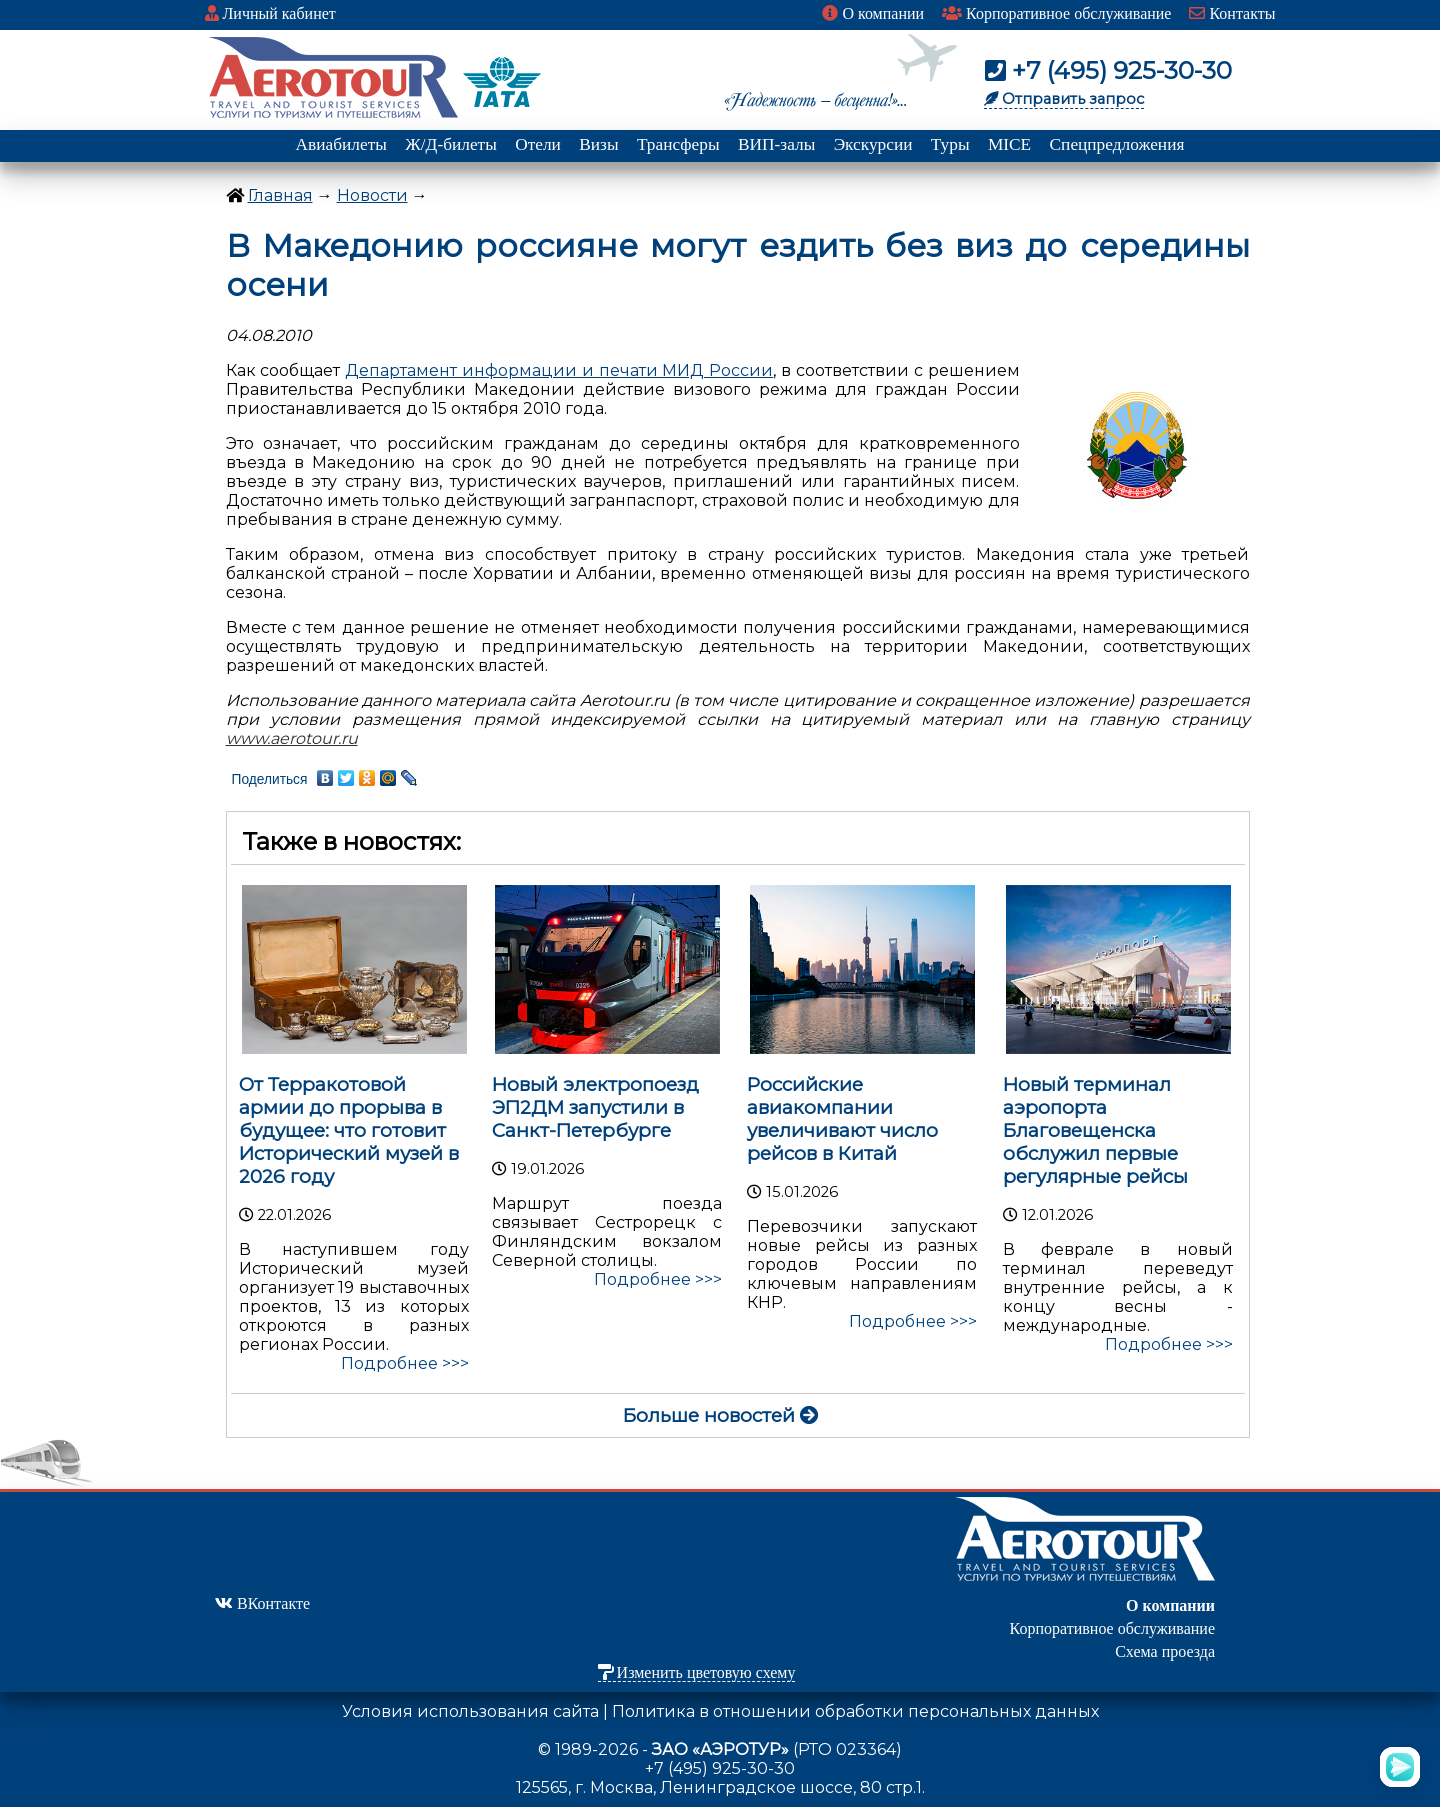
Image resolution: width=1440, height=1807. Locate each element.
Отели (538, 144)
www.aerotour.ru (292, 738)
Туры (950, 144)
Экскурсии (873, 144)
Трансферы (678, 144)
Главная (280, 195)
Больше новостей (721, 1415)
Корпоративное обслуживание (1056, 13)
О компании (873, 13)
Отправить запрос (1064, 99)
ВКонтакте (262, 1603)
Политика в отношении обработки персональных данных (855, 1711)
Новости (372, 195)
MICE (1009, 144)
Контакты (1232, 13)
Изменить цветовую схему (697, 1672)
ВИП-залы (776, 144)
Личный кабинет (270, 13)
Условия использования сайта (470, 1711)
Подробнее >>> (405, 1363)
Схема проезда (1165, 1651)
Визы (598, 144)
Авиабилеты (341, 144)
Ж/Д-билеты (451, 144)
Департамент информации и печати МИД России (559, 370)
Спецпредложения (1117, 144)
